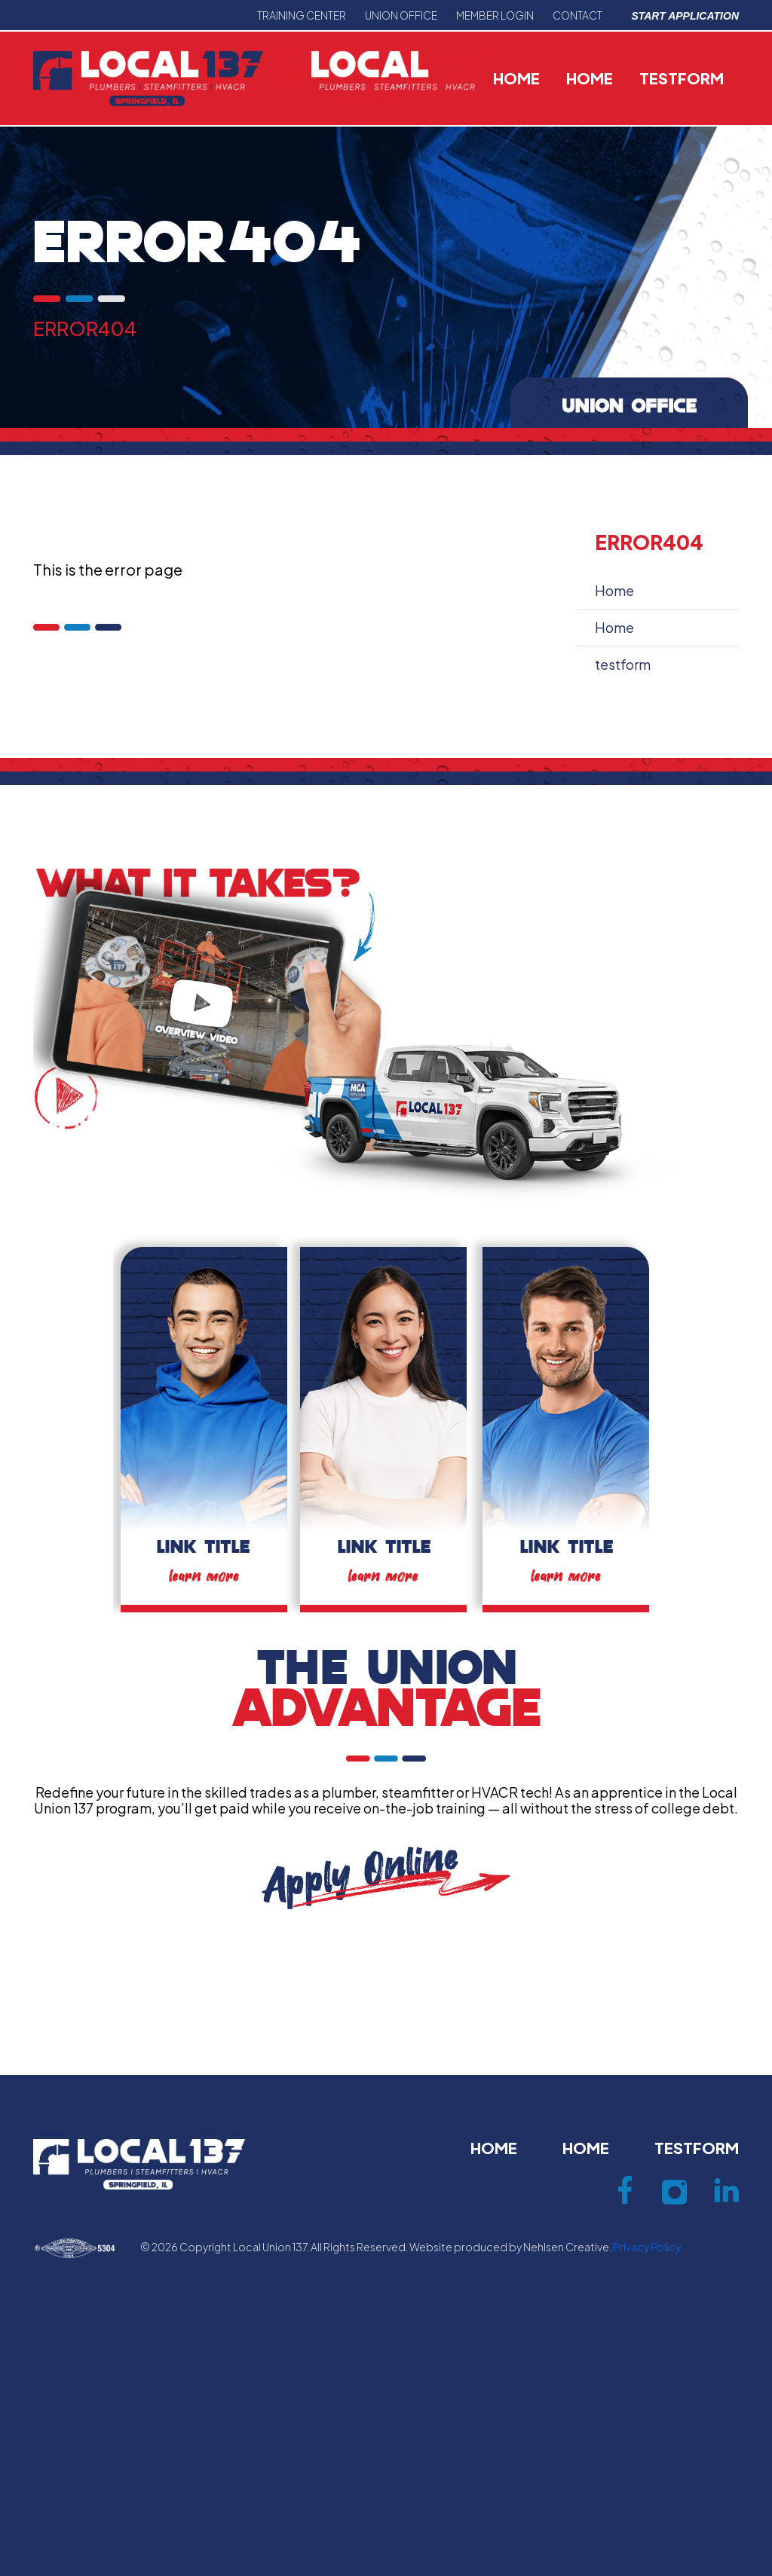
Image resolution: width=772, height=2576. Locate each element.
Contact (577, 15)
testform (681, 78)
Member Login (495, 15)
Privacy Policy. (647, 2247)
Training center (301, 15)
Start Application (685, 16)
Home (516, 78)
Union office (401, 15)
